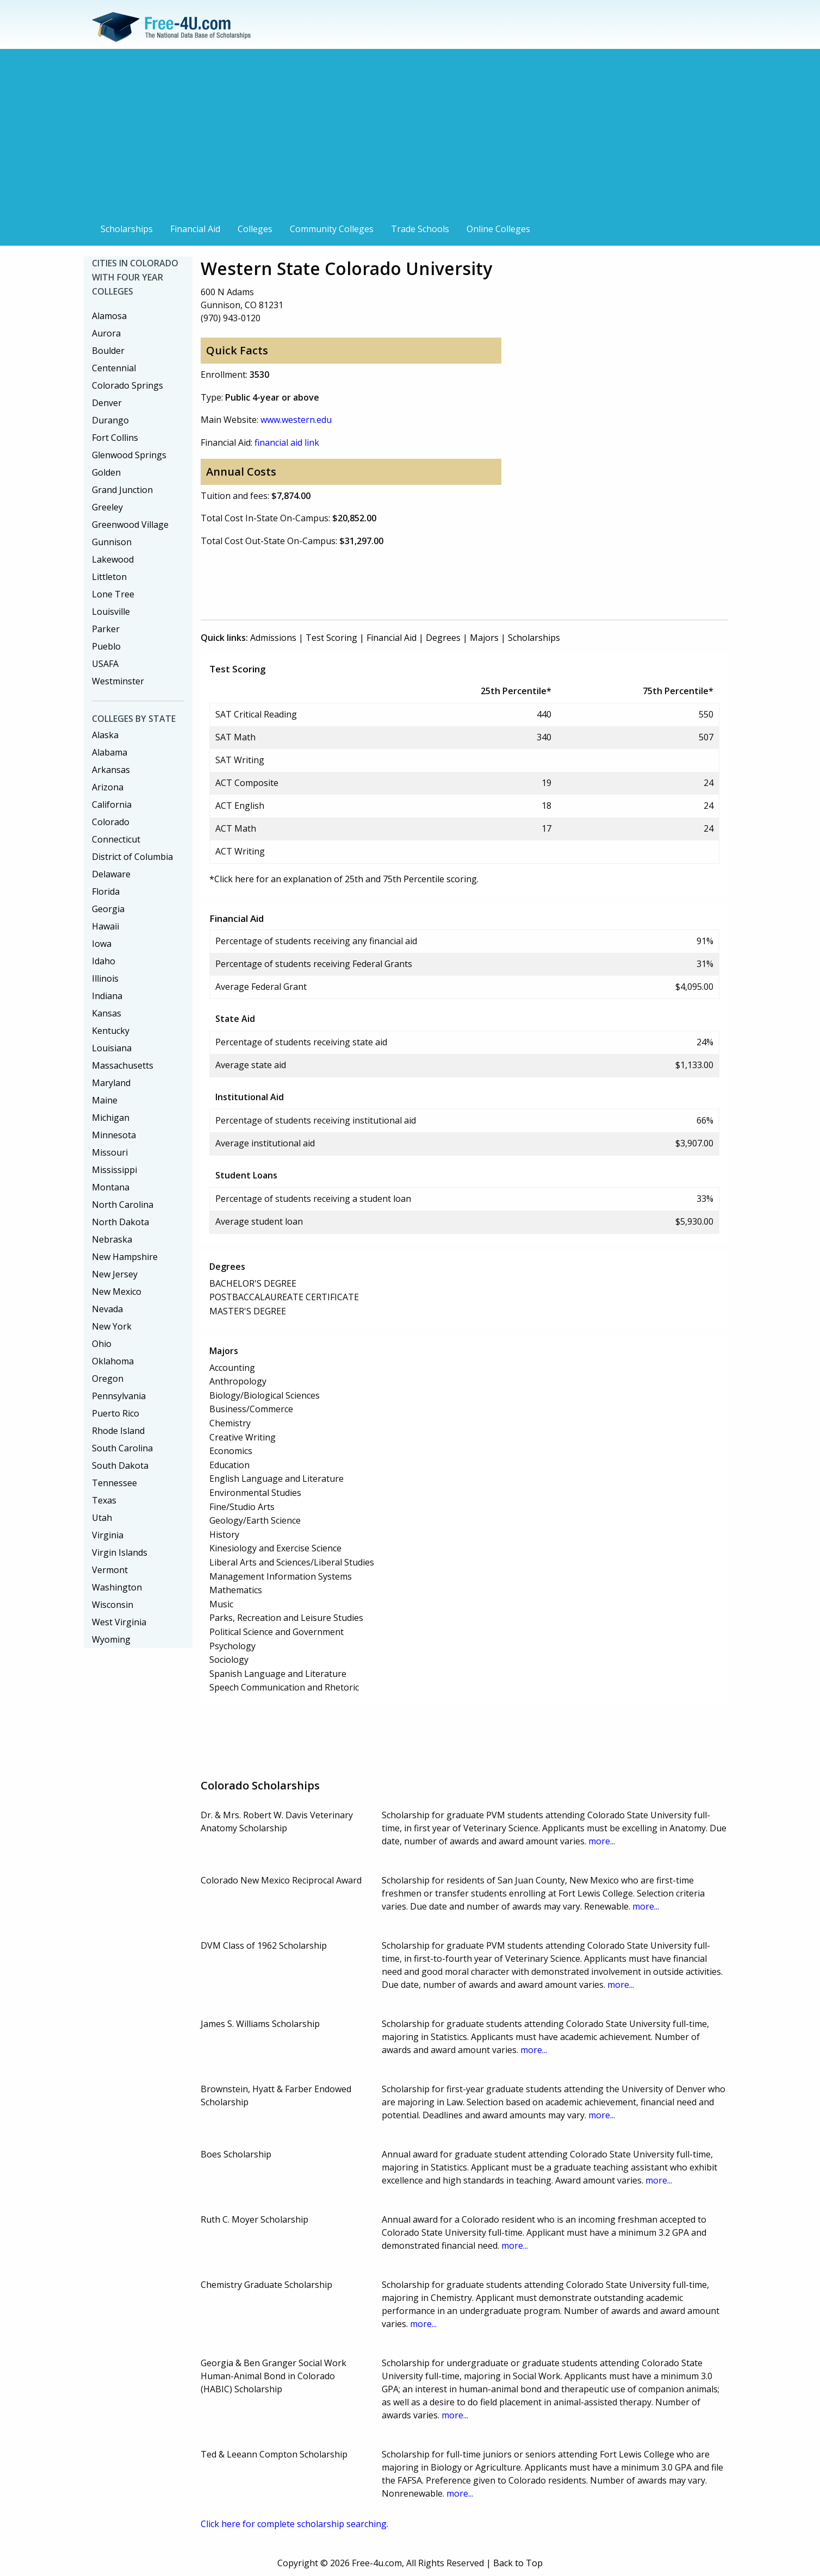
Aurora (106, 333)
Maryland (111, 1083)
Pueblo (106, 646)
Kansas (106, 1013)
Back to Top (518, 2563)
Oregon (107, 1378)
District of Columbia (132, 857)
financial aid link (286, 442)
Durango (110, 420)
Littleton (109, 577)
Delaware (111, 874)
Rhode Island (118, 1431)
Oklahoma (113, 1361)
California (112, 804)
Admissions (273, 638)
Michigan (110, 1118)
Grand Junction (122, 490)
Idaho (103, 961)
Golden (106, 472)
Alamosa (109, 316)
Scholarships (127, 229)
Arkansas (111, 770)
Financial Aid (195, 229)
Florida (106, 891)
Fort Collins (115, 438)
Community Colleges (332, 229)
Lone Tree (113, 594)
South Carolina (122, 1448)
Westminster (118, 681)
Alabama (109, 752)
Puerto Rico (115, 1413)
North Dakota (120, 1222)
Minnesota (114, 1135)
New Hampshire (125, 1257)
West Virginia (119, 1622)
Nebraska (112, 1239)
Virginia (107, 1535)
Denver (107, 403)
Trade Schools (420, 229)
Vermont (110, 1570)
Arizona (107, 787)
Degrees (443, 638)
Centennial (114, 368)
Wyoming (111, 1639)
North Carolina (122, 1205)
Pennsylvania (119, 1396)
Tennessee (114, 1483)
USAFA (105, 664)
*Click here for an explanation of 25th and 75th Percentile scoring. (344, 879)
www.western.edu (296, 420)
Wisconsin (112, 1605)
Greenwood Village (130, 525)
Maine (104, 1100)
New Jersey (115, 1274)
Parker (106, 629)
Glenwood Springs (129, 455)
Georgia (108, 909)
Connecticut (116, 839)
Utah (102, 1518)
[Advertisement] (410, 137)
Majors (484, 638)
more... (601, 1841)
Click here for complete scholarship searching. (294, 2524)
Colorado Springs (127, 385)
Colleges (255, 229)
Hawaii (105, 926)
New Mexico (116, 1292)
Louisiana (112, 1048)
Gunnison (112, 542)
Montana (110, 1187)
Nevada (107, 1309)
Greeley (107, 507)
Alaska (105, 735)
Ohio (101, 1344)
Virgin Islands (119, 1552)
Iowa (101, 944)
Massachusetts (122, 1065)
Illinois (105, 978)
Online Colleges (498, 229)
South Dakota (120, 1465)
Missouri (110, 1152)
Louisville (111, 612)
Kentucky (110, 1031)
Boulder (108, 351)
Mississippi (114, 1170)
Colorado (110, 822)
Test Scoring (331, 638)
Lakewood (113, 559)
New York (112, 1326)
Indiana (107, 996)
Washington (117, 1587)
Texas (104, 1500)
